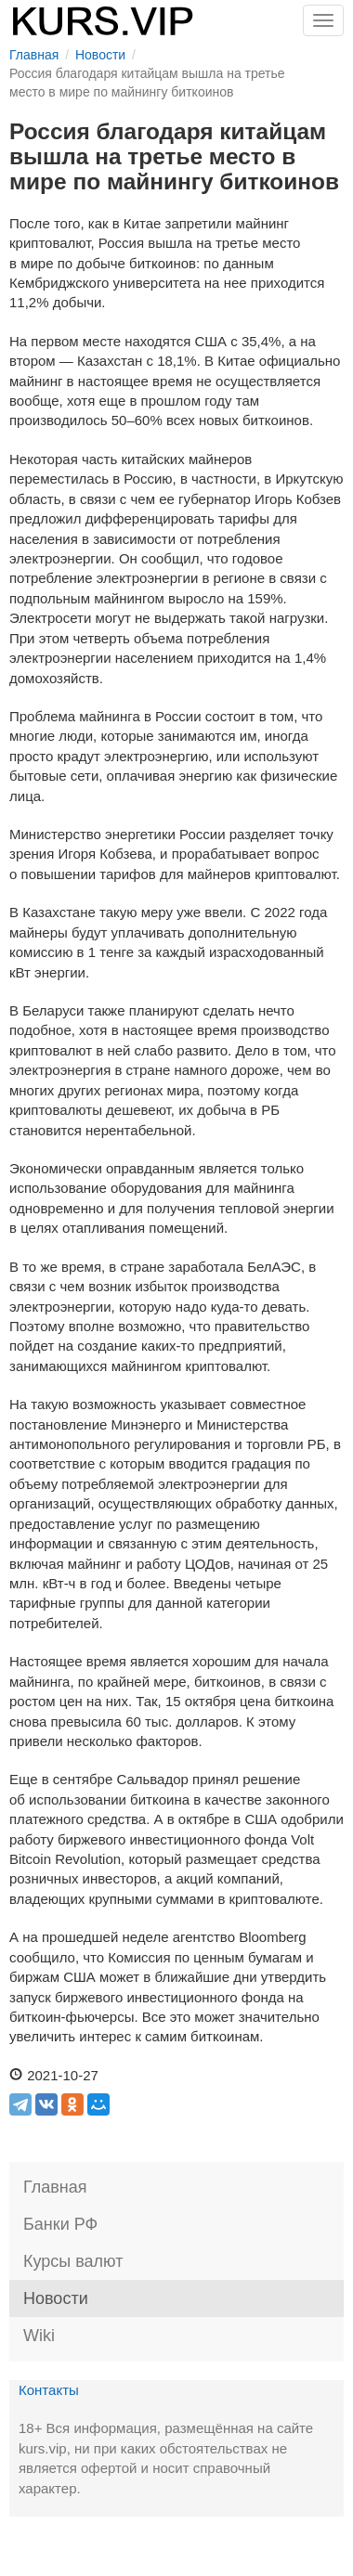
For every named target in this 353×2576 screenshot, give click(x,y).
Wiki (39, 2335)
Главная (55, 2187)
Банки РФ (60, 2224)
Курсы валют (73, 2261)
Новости (55, 2298)
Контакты (49, 2390)
